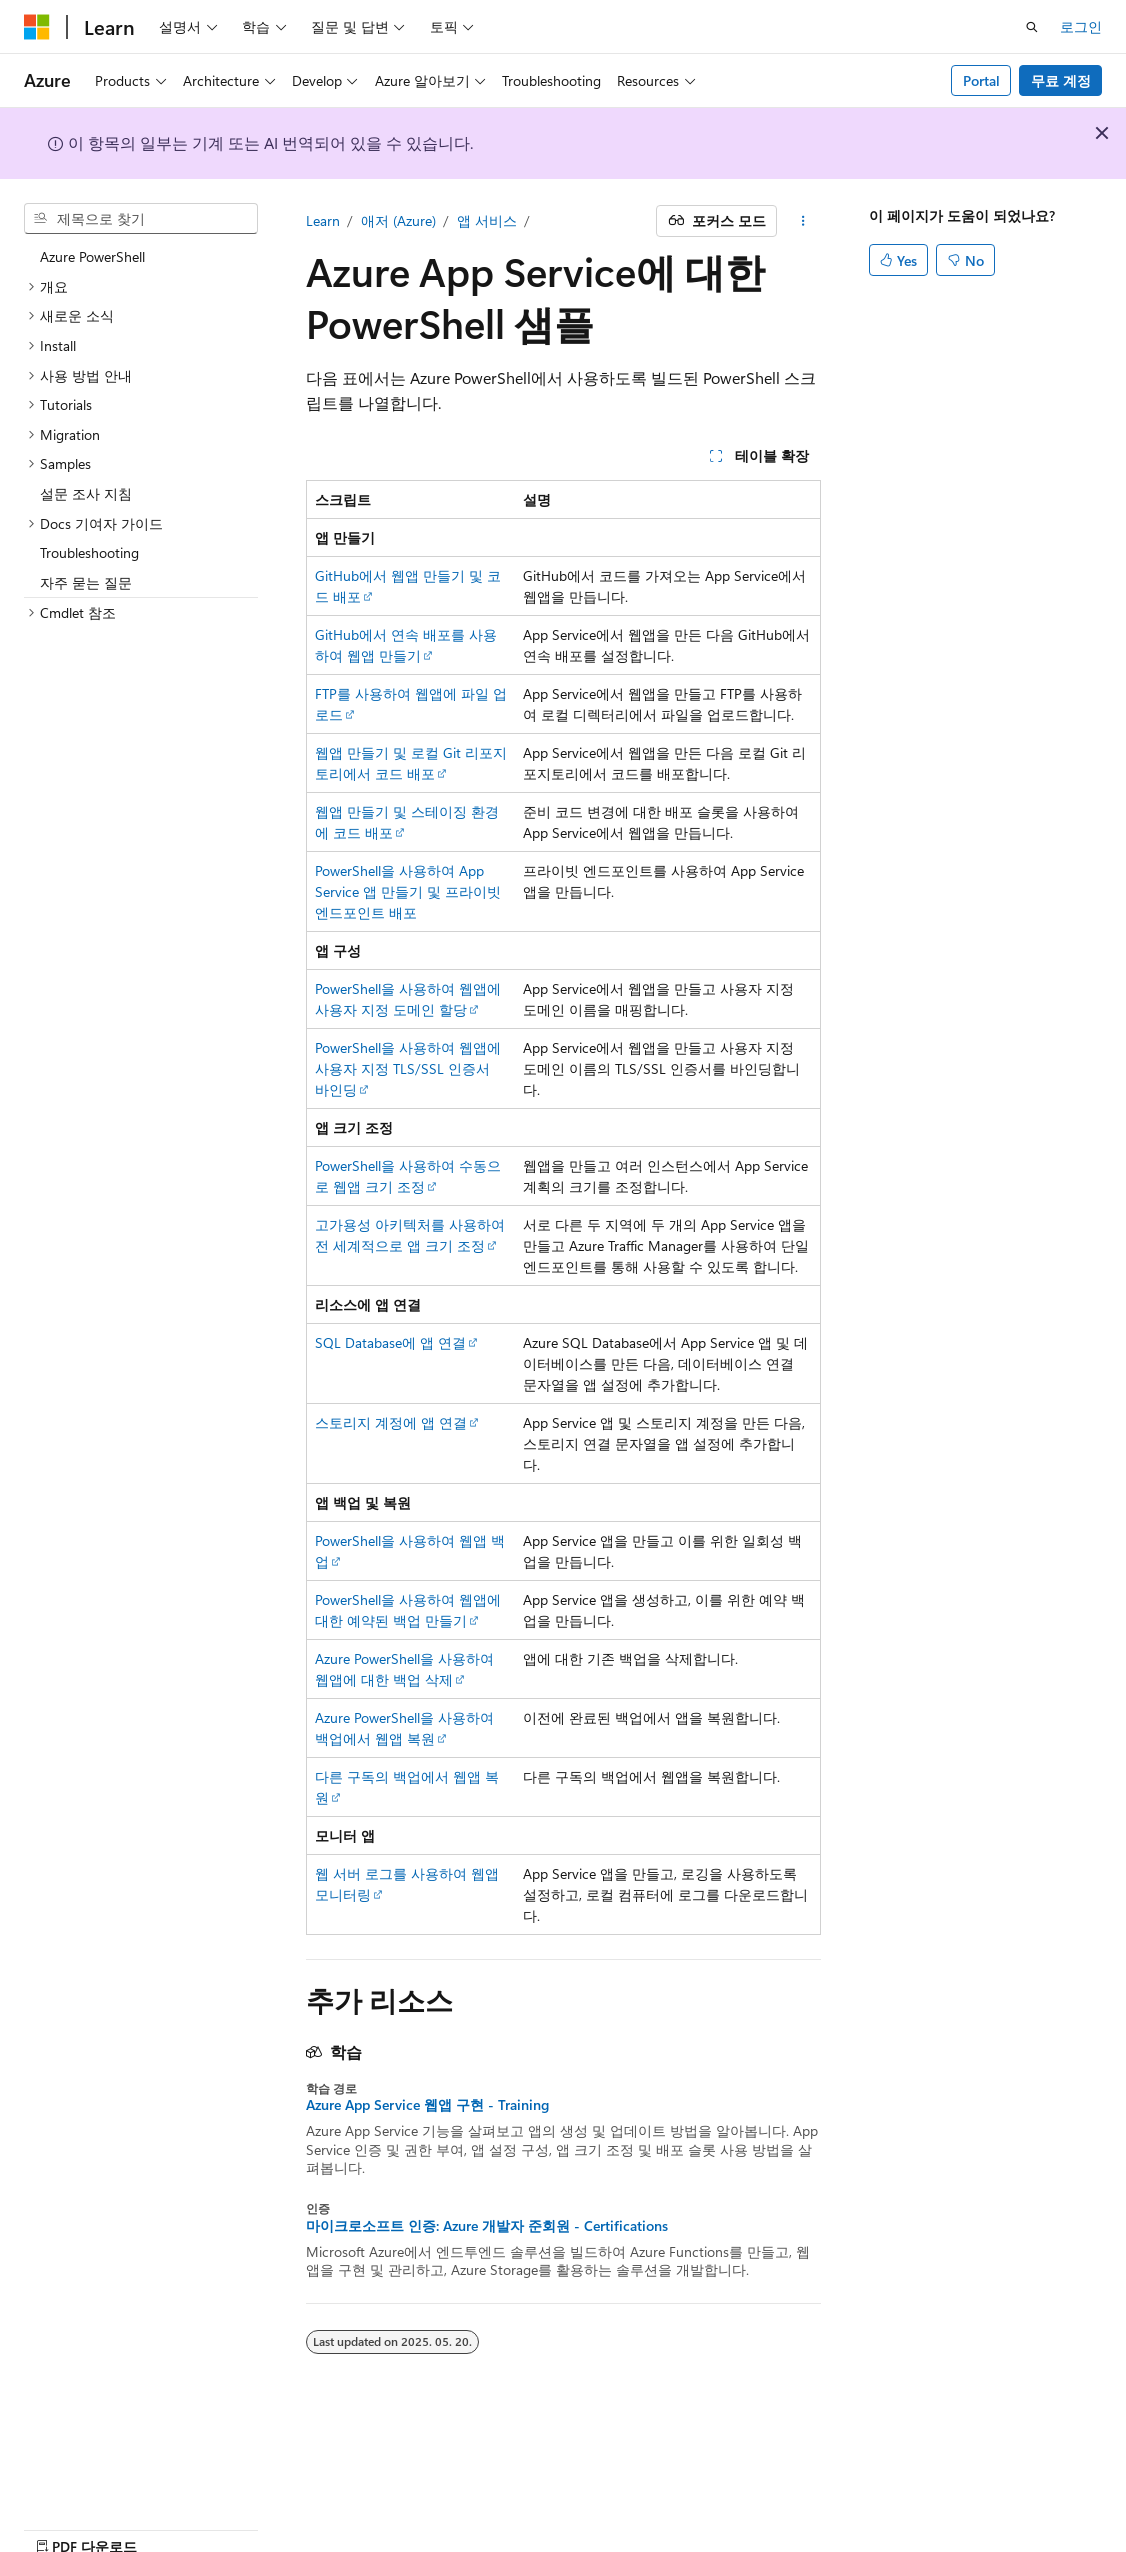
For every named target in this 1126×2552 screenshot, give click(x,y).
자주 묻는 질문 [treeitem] (86, 582)
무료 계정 (1061, 80)
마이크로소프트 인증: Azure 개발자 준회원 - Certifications (487, 2226)
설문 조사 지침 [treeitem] (86, 493)
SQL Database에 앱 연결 (390, 1342)
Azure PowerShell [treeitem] (92, 256)
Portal (981, 80)
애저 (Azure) (398, 220)
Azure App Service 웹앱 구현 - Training (427, 2105)
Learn (323, 220)
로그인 (1081, 26)
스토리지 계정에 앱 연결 (391, 1422)
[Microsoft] (37, 27)
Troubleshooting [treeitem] (89, 552)
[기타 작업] (802, 221)
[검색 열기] (1032, 27)
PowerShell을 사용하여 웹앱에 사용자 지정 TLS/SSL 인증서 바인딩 (408, 1068)
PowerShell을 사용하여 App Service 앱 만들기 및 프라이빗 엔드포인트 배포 (408, 891)
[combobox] (141, 219)
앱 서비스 (487, 220)
